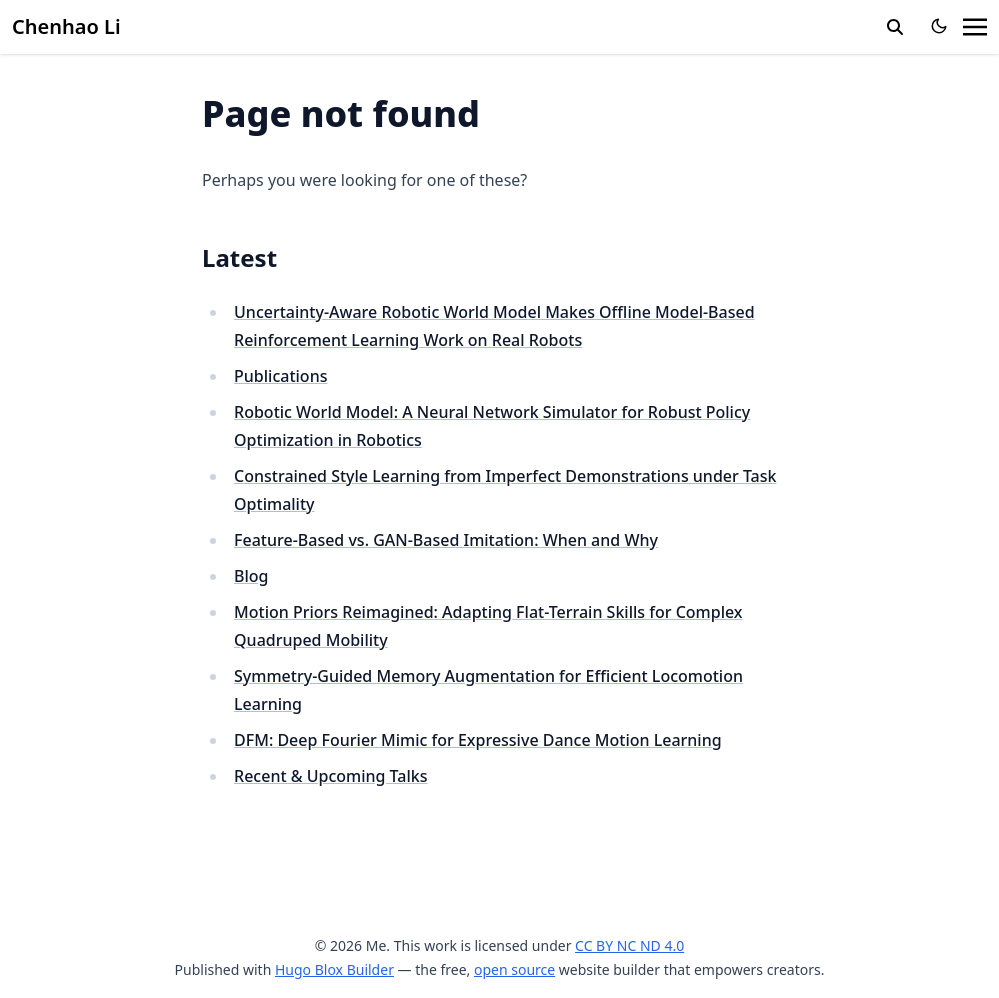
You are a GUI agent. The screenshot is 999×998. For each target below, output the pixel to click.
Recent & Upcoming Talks (330, 776)
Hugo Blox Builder (334, 969)
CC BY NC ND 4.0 (629, 945)
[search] (895, 27)
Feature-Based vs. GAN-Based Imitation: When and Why (446, 540)
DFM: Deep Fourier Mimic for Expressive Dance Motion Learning (478, 740)
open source (514, 969)
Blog (251, 576)
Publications (280, 376)
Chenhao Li (66, 26)
